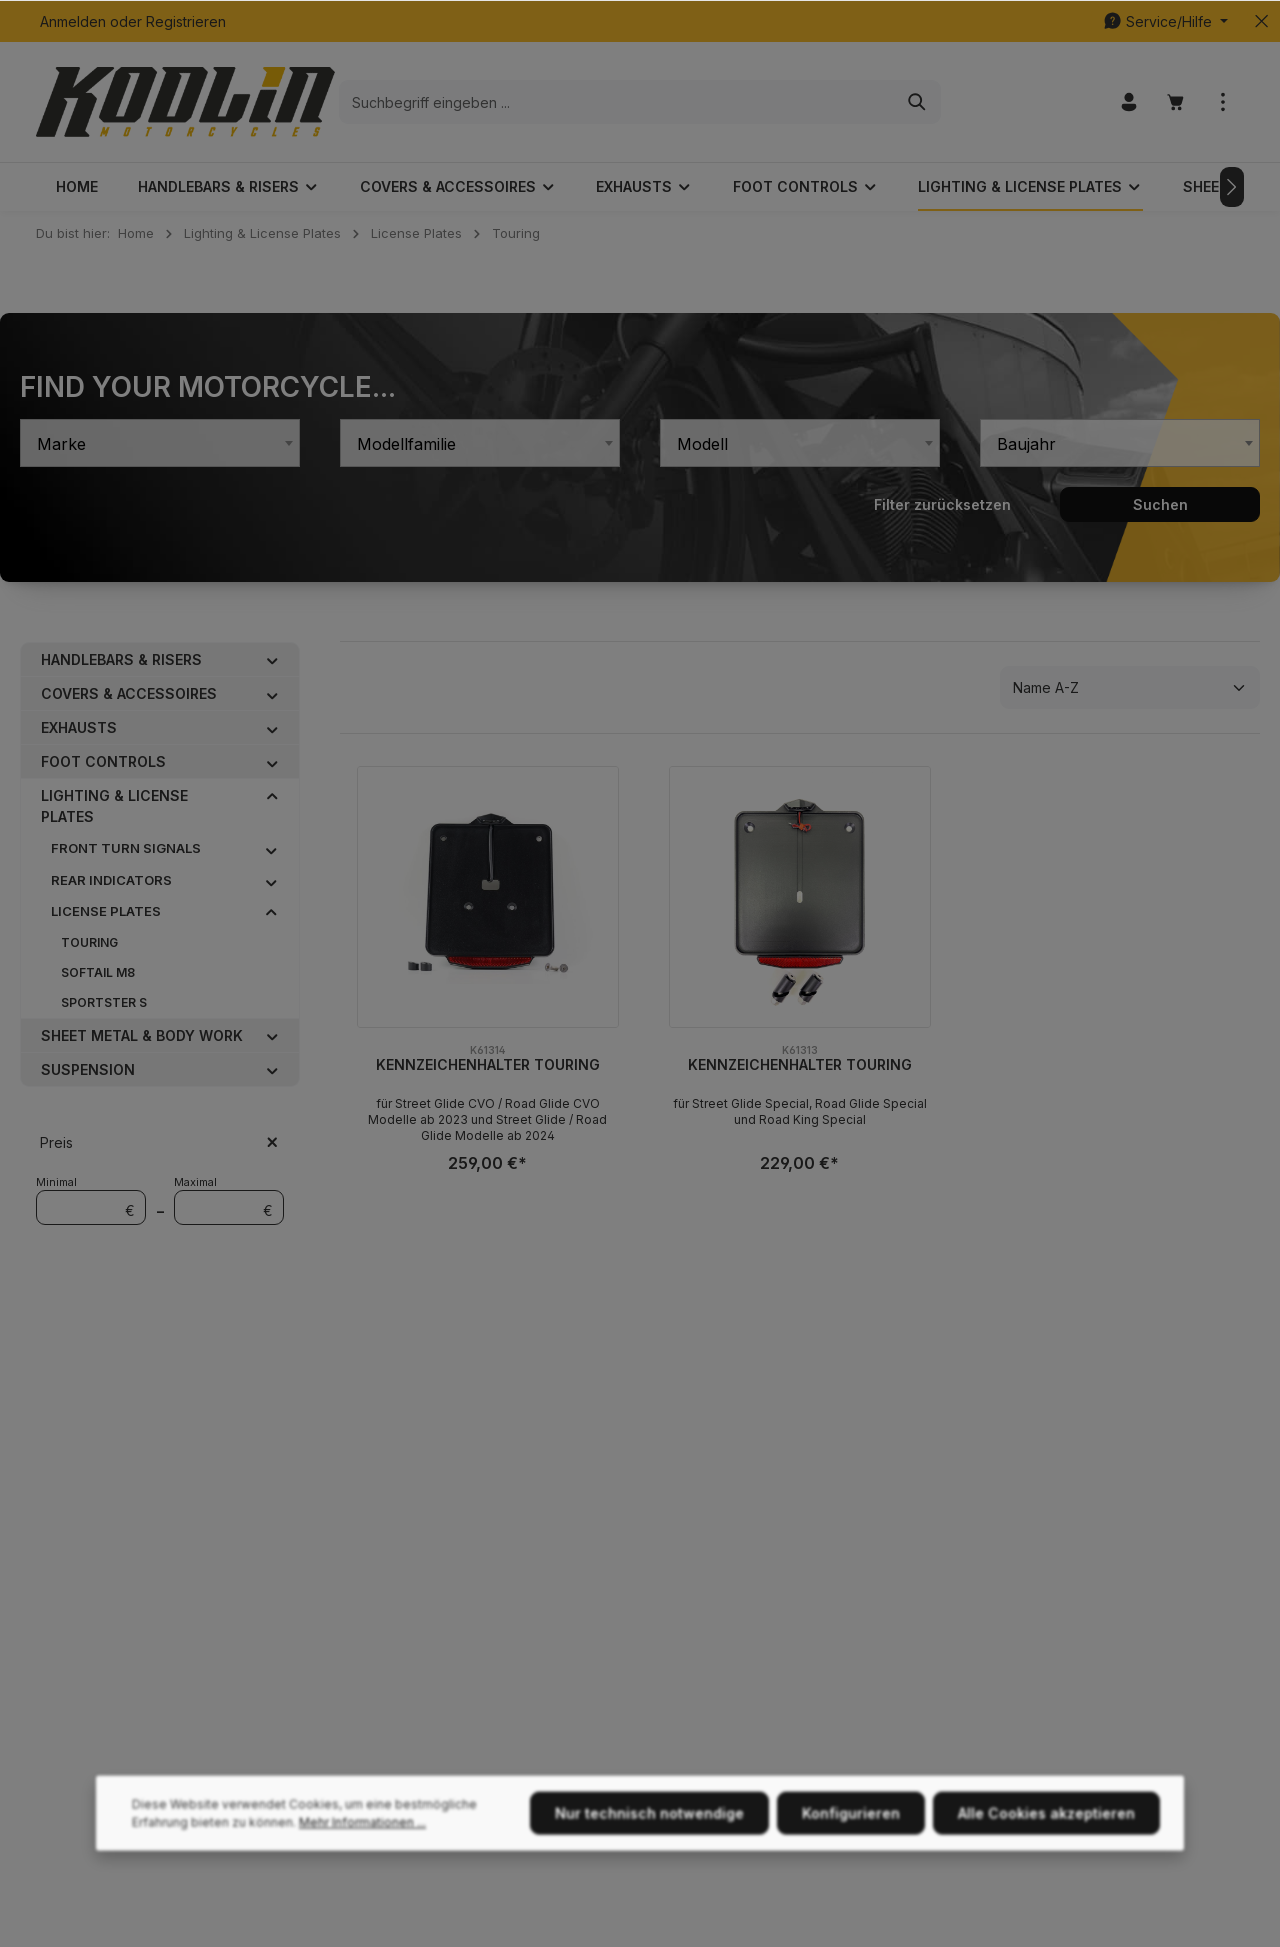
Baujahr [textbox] (1026, 444)
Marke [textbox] (61, 444)
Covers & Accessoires (129, 693)
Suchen (1160, 504)
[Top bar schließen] (1261, 21)
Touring (89, 942)
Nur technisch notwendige (649, 1881)
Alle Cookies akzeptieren (1046, 1881)
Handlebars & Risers (121, 659)
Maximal (229, 1200)
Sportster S (104, 1002)
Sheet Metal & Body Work (142, 1035)
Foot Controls (103, 761)
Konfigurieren (851, 1881)
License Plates (106, 911)
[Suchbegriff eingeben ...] (617, 102)
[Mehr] (1222, 102)
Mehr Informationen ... (362, 1890)
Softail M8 (98, 972)
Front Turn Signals (126, 848)
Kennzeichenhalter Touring (488, 1064)
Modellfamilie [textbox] (406, 444)
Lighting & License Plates (114, 806)
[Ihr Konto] (1128, 102)
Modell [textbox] (702, 444)
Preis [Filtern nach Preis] (160, 1142)
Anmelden (73, 21)
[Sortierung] (1130, 687)
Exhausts (79, 727)
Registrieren (186, 21)
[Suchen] (917, 102)
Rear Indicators (111, 880)
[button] (272, 659)
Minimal (91, 1200)
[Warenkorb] (1175, 102)
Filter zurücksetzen (942, 504)
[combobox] (160, 443)
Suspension (88, 1069)
